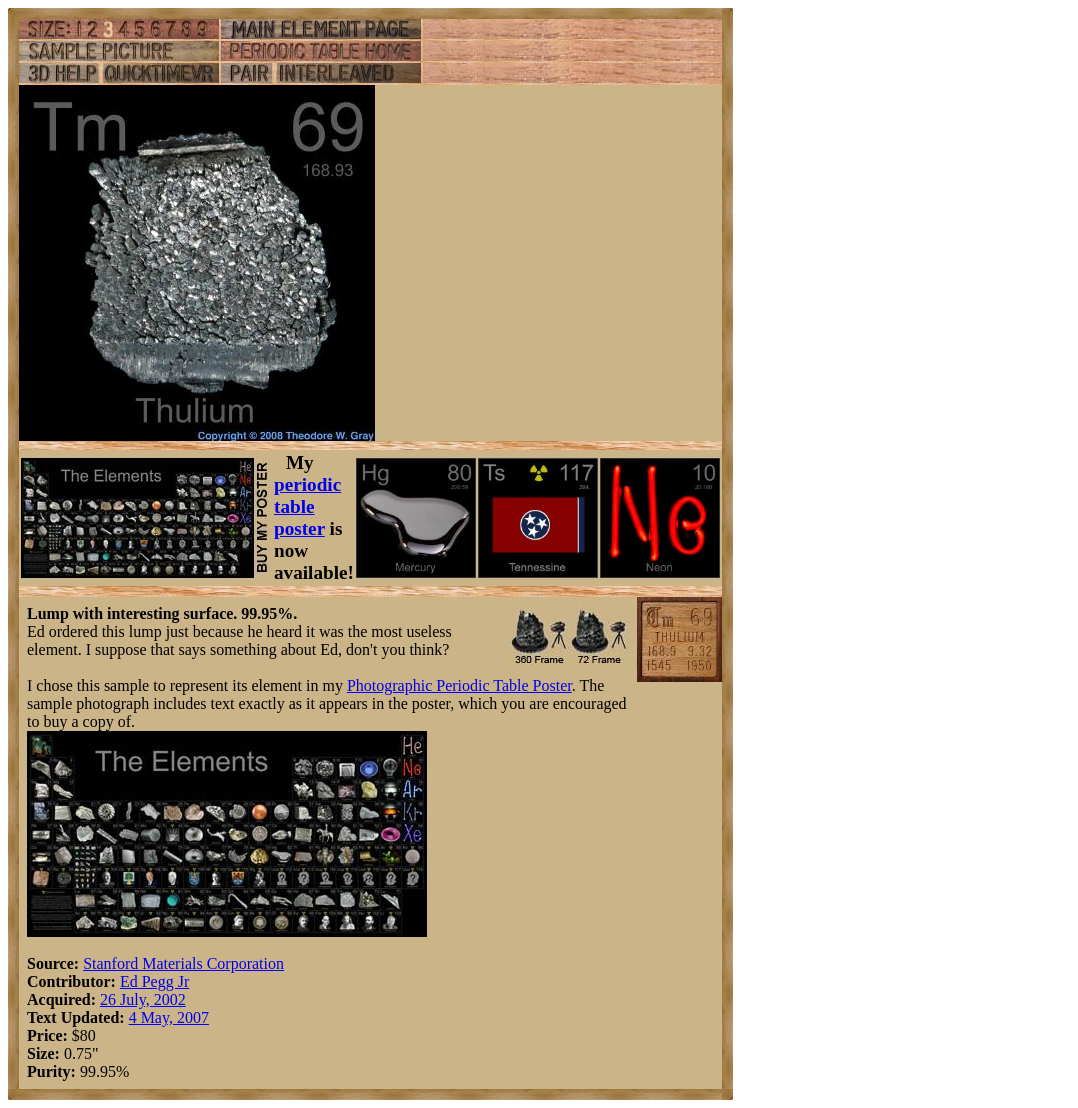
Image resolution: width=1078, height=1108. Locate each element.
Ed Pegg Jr (154, 981)
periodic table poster (307, 506)
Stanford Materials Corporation (183, 963)
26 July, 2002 (143, 999)
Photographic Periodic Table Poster (459, 685)
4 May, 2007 (169, 1017)
